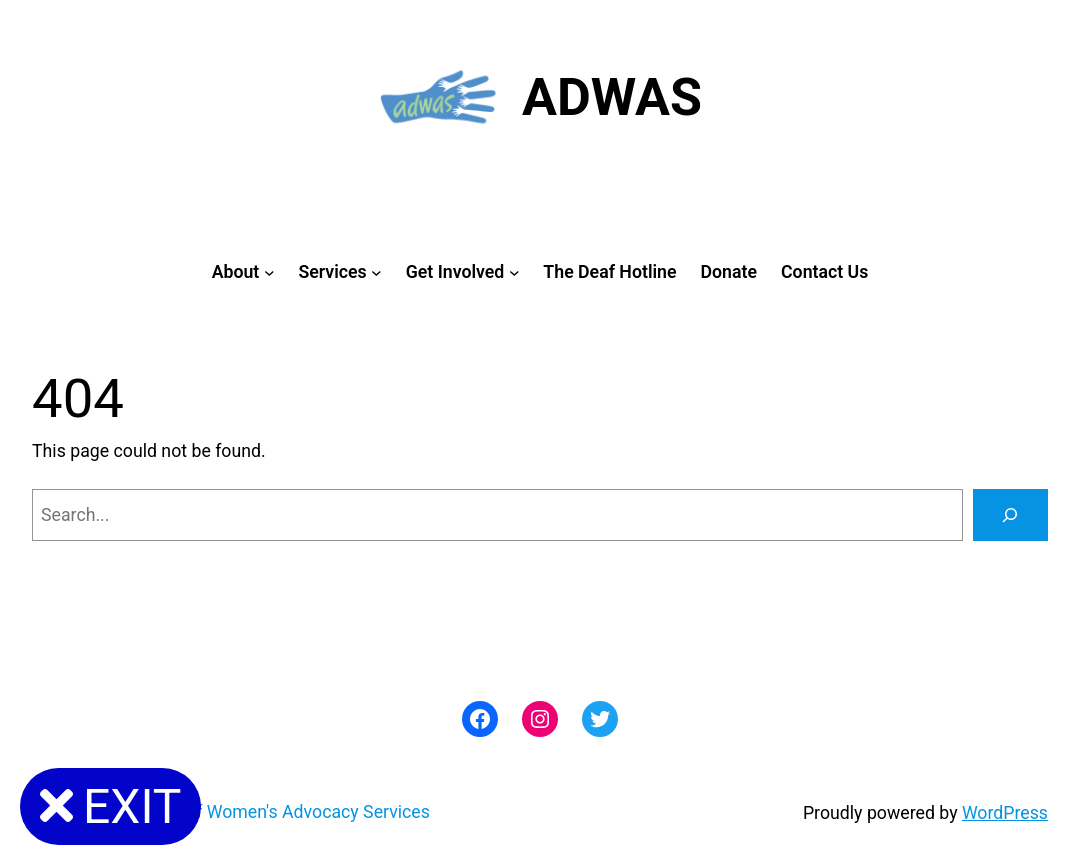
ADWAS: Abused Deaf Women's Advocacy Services (231, 812)
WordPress (1005, 813)
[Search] (1010, 515)
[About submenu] (269, 272)
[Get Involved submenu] (514, 272)
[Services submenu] (376, 272)
